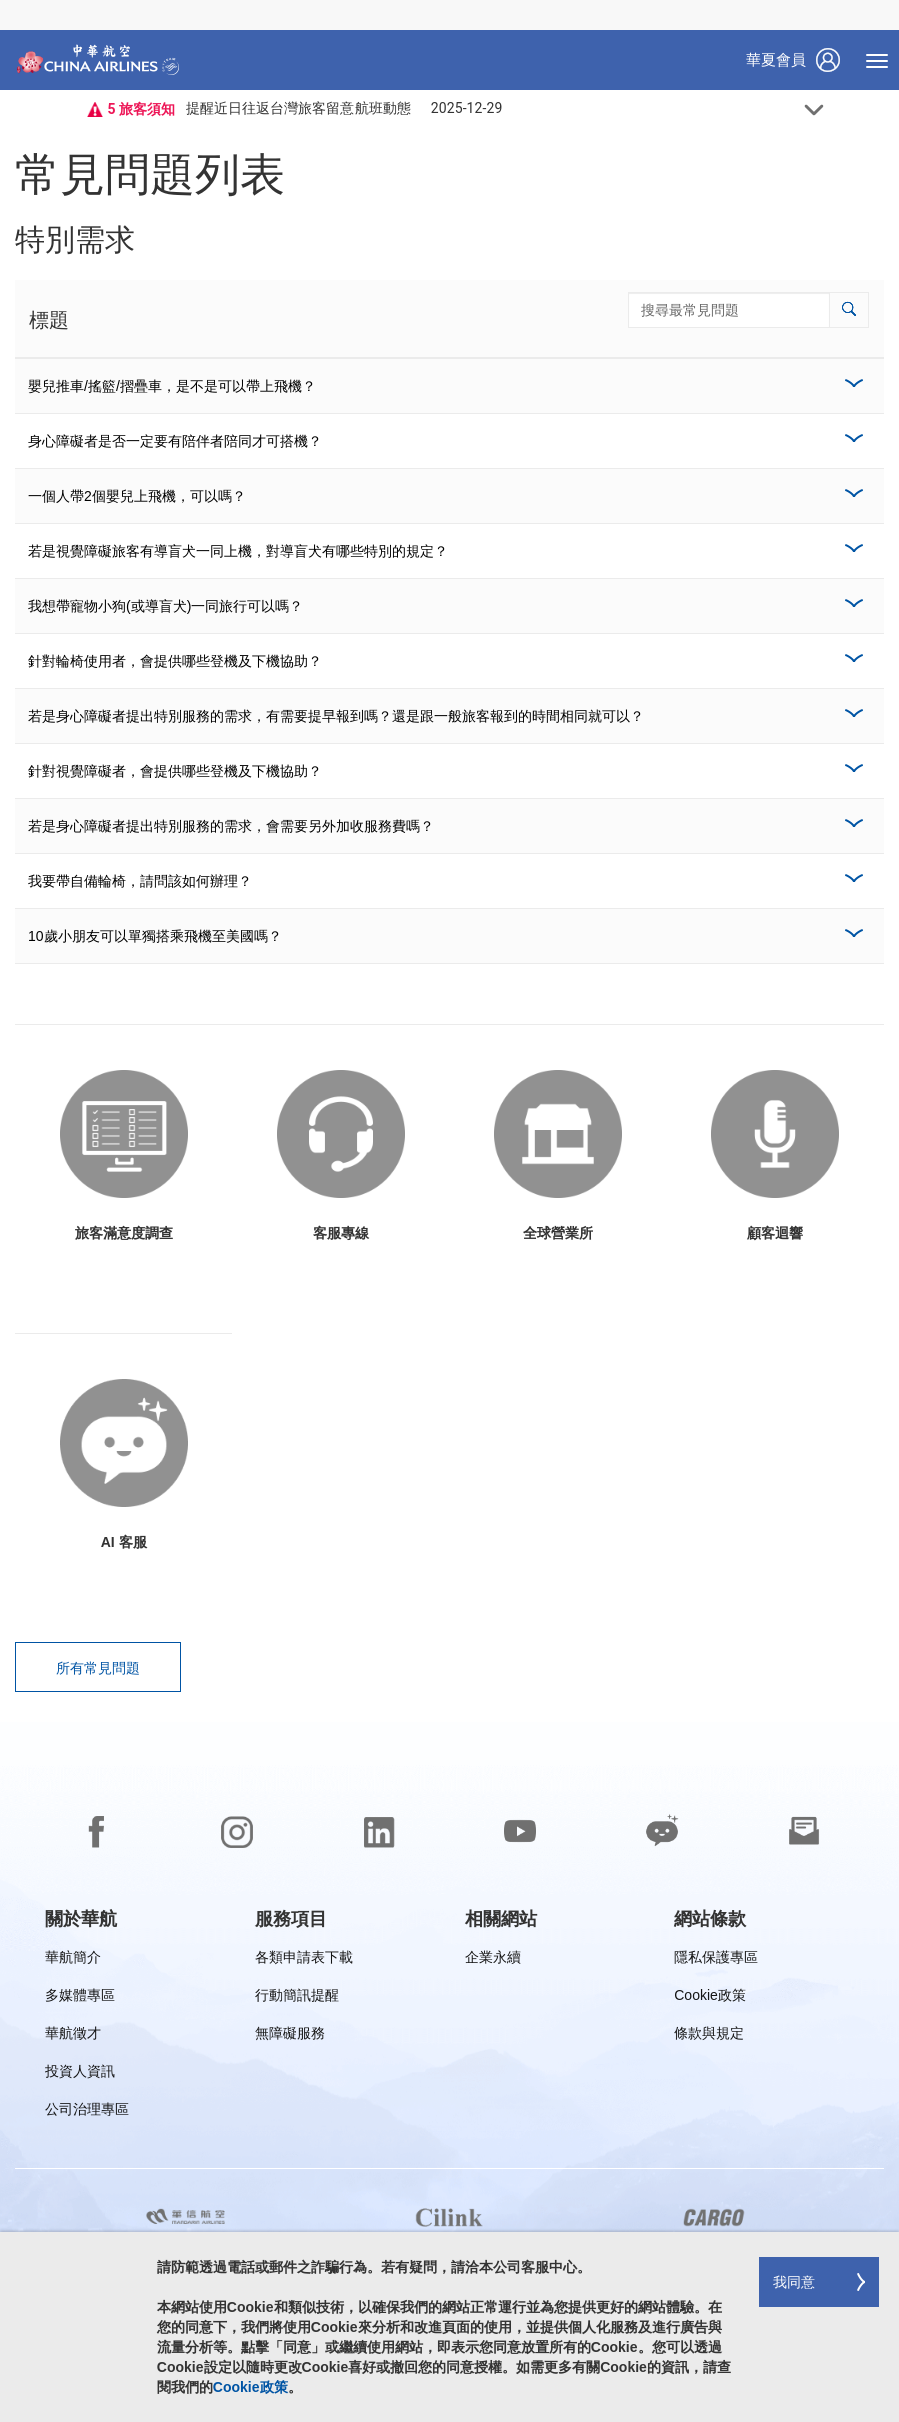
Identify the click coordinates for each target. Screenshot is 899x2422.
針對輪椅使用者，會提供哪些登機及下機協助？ (175, 661)
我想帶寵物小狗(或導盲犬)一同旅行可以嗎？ (165, 606)
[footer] (449, 2072)
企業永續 (493, 1960)
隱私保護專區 (716, 1960)
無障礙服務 (290, 2036)
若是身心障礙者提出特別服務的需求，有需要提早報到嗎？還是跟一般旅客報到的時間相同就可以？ (336, 716)
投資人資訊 (80, 2074)
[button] (848, 310)
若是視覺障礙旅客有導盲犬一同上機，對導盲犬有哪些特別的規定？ (238, 551)
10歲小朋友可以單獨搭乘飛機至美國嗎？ (155, 936)
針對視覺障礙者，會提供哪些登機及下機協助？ (175, 771)
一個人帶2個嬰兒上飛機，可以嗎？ (137, 496)
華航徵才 (73, 2036)
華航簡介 (73, 1960)
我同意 (794, 2282)
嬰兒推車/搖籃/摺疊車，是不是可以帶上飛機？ (172, 386)
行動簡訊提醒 (297, 1998)
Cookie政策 (710, 1998)
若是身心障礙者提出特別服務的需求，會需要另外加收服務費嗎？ (231, 826)
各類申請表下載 (304, 1960)
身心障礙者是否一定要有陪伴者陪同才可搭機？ (175, 441)
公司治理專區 (87, 2112)
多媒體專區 (80, 1998)
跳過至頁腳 (15, 0)
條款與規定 (709, 2036)
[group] (81, 1919)
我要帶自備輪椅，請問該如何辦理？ (140, 881)
